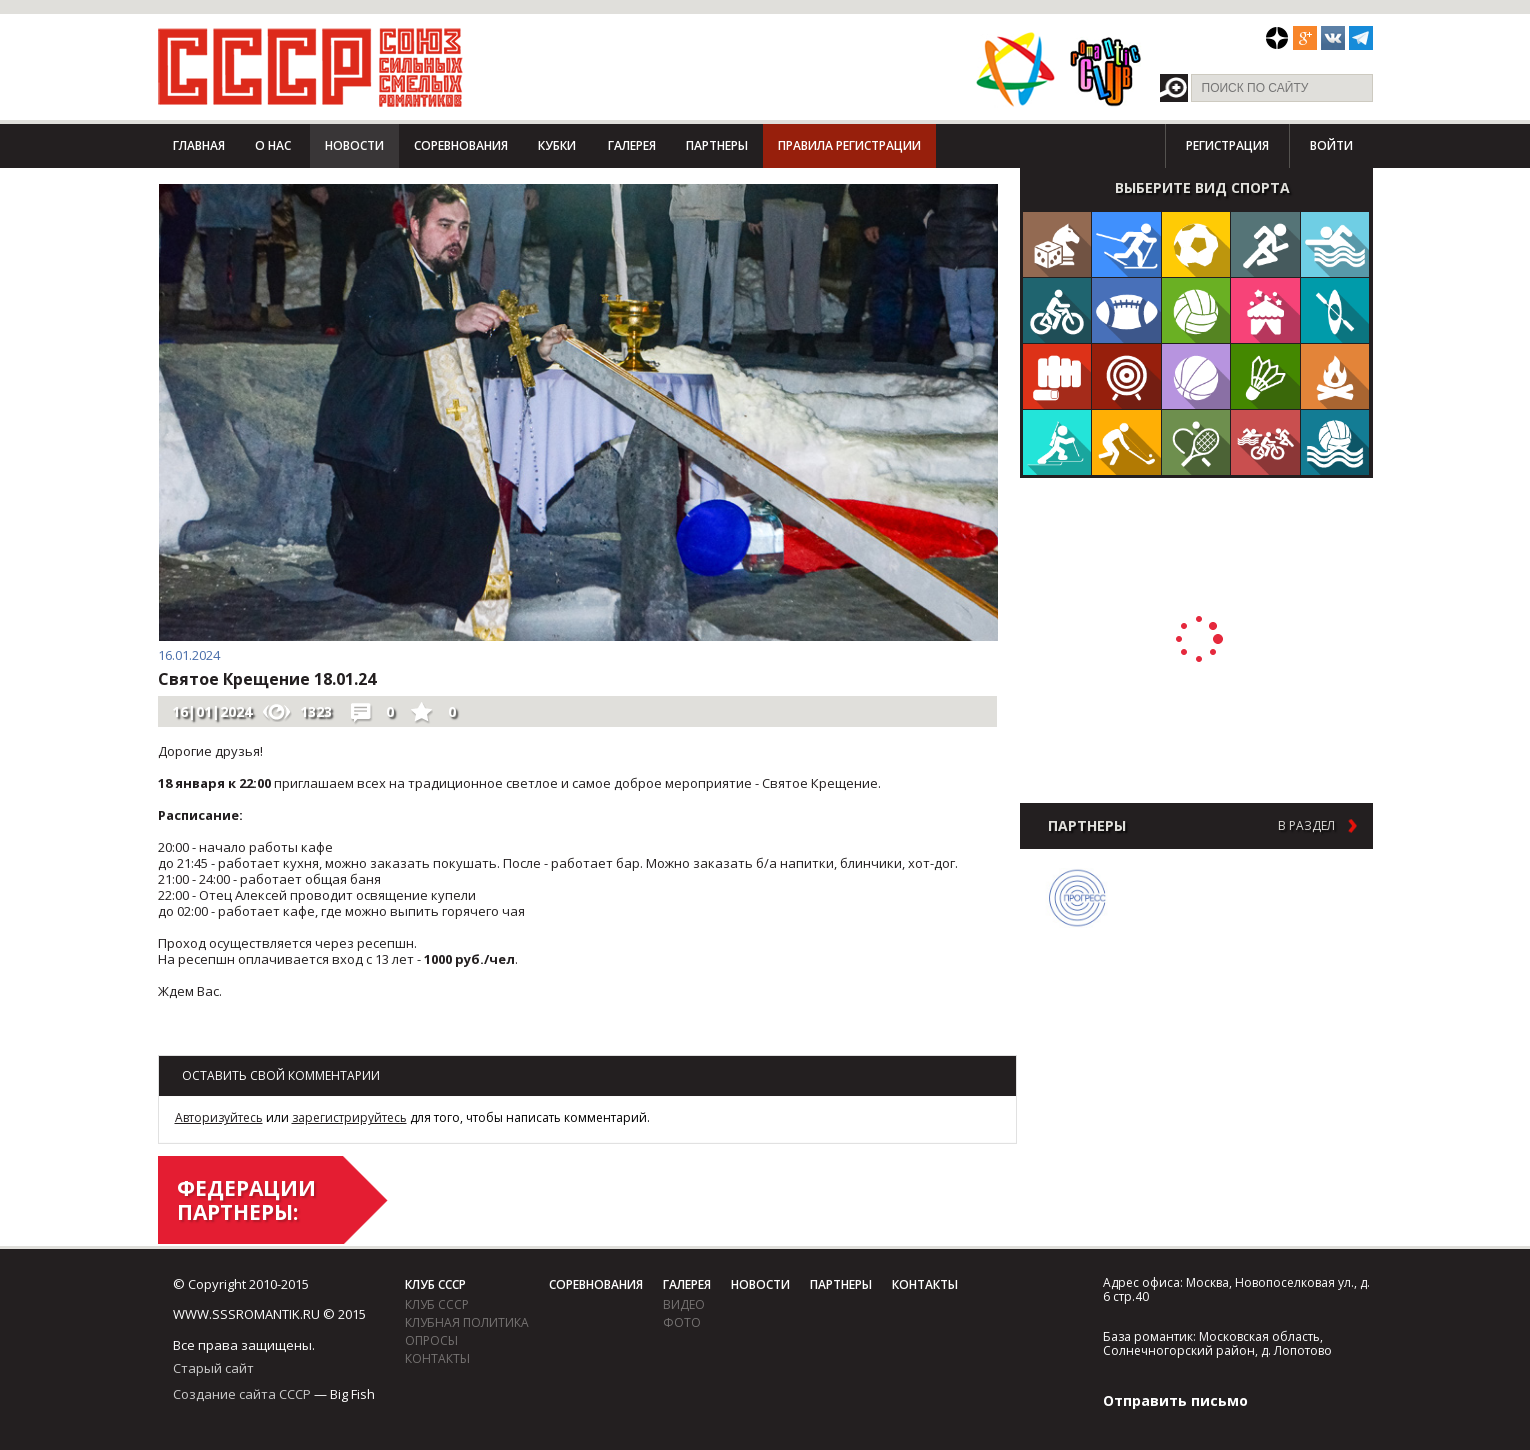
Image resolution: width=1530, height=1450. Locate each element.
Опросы (431, 1340)
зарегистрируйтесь (349, 1117)
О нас (273, 145)
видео (684, 1304)
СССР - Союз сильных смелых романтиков (310, 67)
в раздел (1306, 826)
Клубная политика (467, 1322)
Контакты (437, 1358)
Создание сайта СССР (242, 1394)
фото (682, 1322)
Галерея (632, 145)
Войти (1331, 145)
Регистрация (1227, 145)
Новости (354, 145)
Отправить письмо (1175, 1400)
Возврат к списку (207, 1036)
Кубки (557, 145)
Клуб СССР (435, 1284)
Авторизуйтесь (219, 1117)
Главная (199, 145)
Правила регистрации (849, 145)
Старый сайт (213, 1368)
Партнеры (717, 145)
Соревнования (461, 145)
